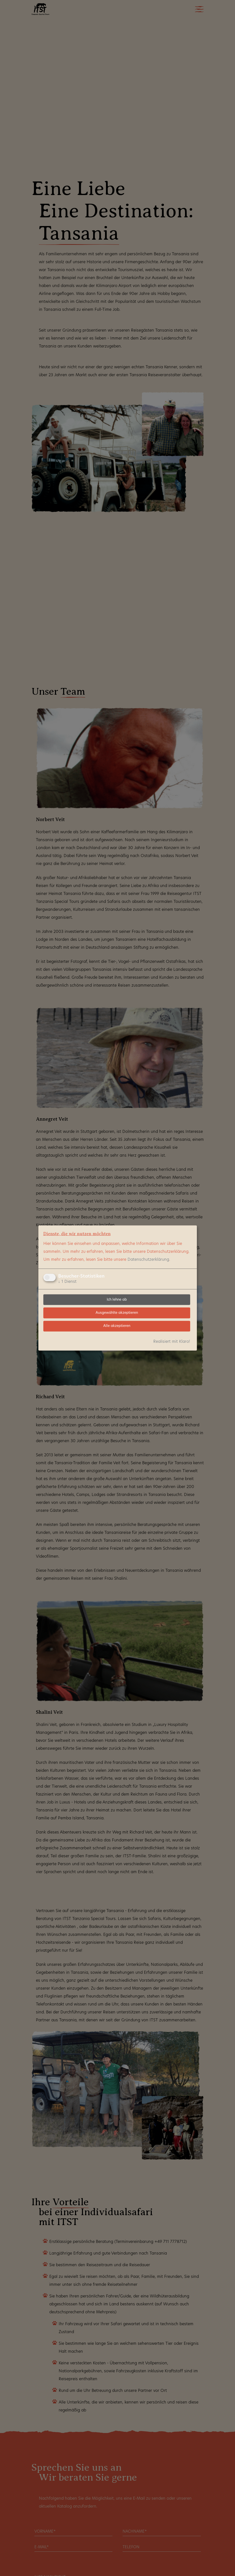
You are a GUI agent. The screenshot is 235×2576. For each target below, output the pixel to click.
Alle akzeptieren (116, 1326)
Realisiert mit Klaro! (171, 1342)
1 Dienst (67, 1282)
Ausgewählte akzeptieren (117, 1313)
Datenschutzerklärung (148, 1260)
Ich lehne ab (117, 1299)
